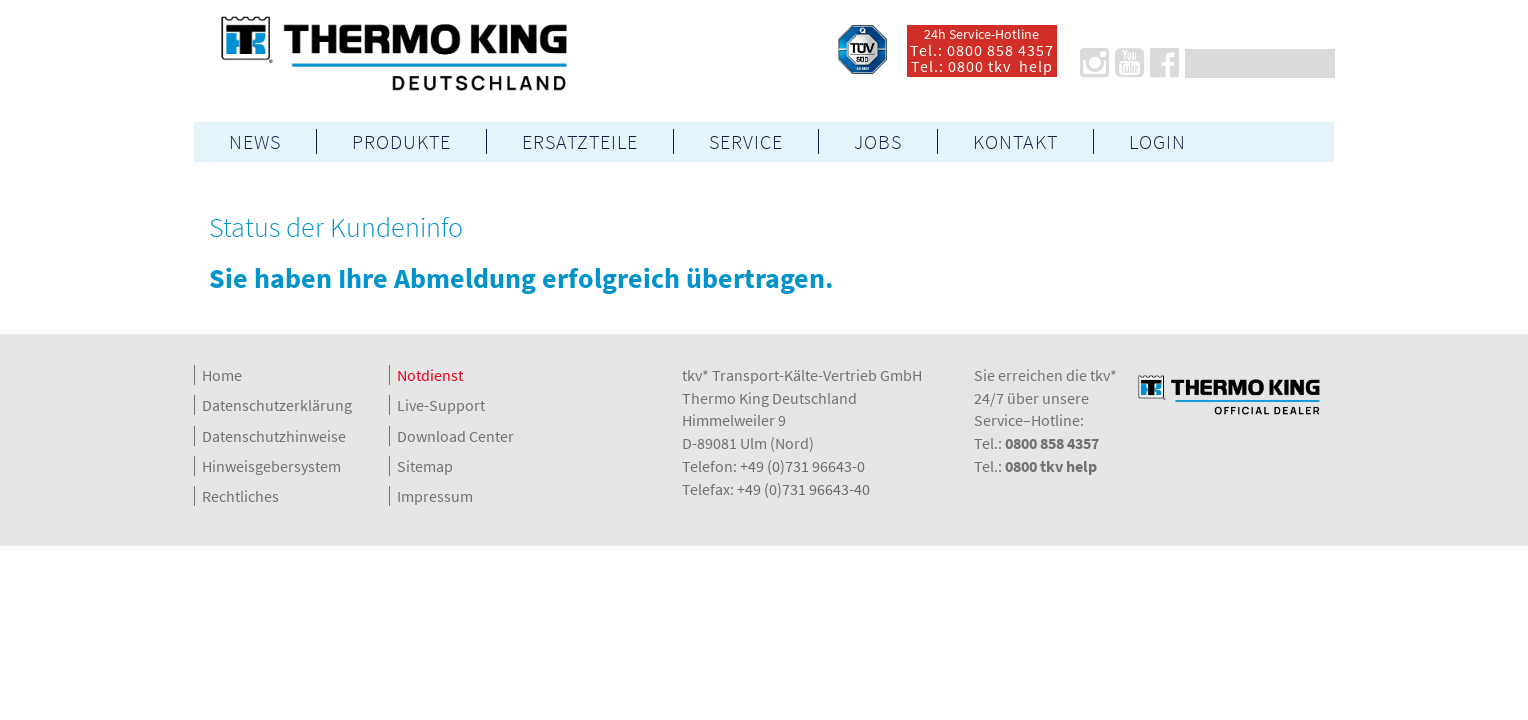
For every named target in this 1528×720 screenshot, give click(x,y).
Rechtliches (240, 496)
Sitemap (425, 466)
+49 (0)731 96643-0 (802, 466)
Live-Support (441, 405)
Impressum (435, 496)
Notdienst (430, 375)
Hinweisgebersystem (271, 466)
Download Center (455, 436)
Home (222, 375)
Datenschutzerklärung (277, 405)
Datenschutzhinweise (274, 436)
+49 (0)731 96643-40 (803, 489)
